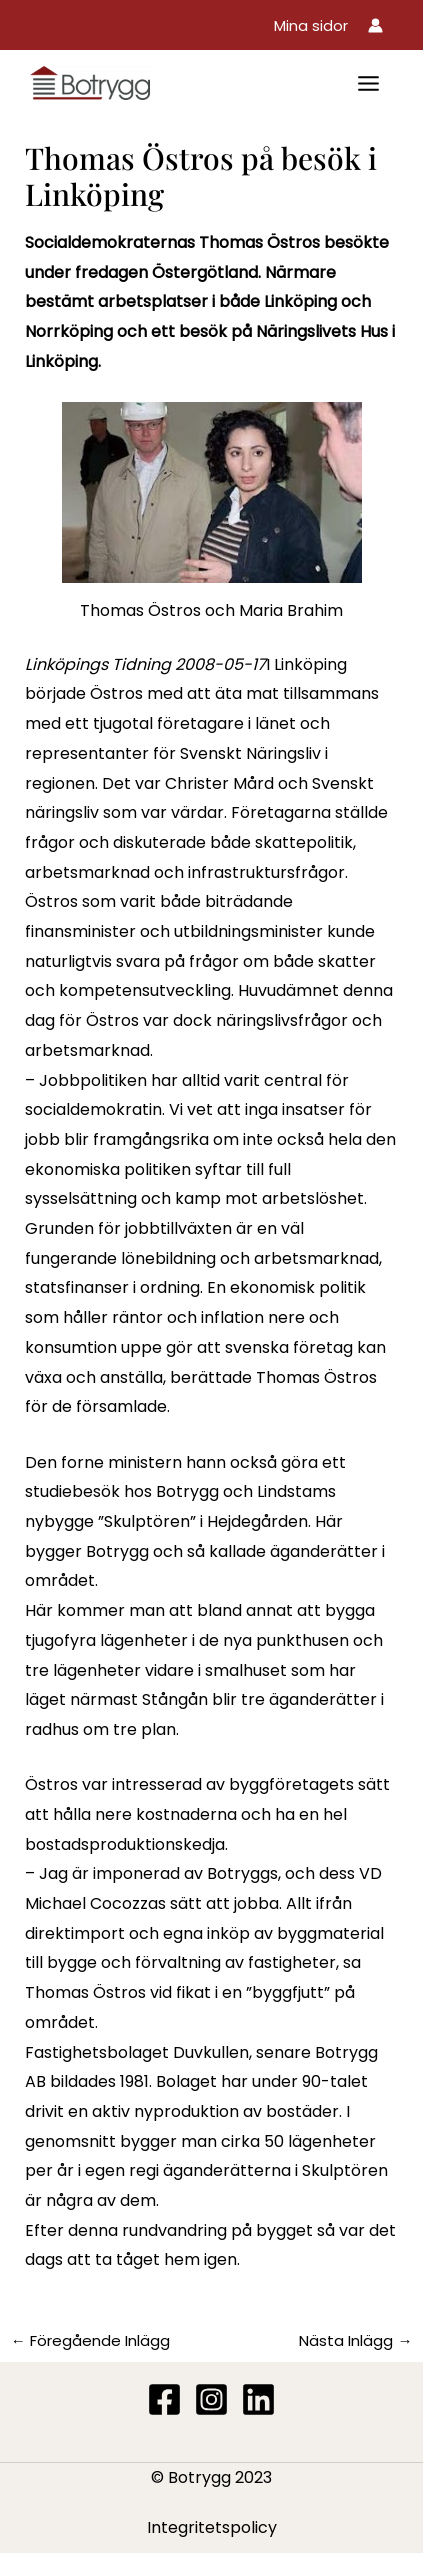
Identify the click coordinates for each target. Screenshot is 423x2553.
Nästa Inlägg (355, 2340)
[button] (311, 25)
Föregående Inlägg (90, 2340)
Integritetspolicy (212, 2527)
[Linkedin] (258, 2399)
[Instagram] (211, 2399)
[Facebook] (164, 2399)
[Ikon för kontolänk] (375, 25)
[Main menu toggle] (368, 83)
